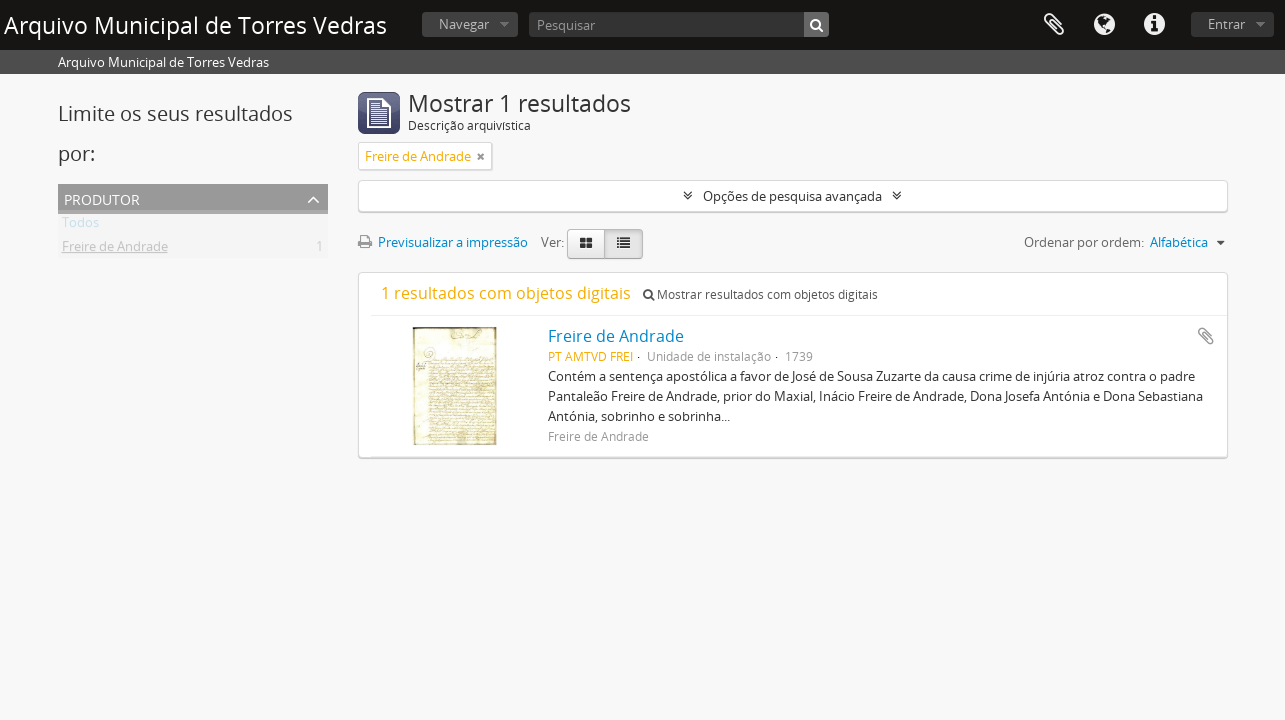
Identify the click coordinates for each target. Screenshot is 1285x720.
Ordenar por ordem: (1084, 242)
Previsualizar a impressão (443, 242)
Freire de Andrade (115, 250)
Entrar (1226, 24)
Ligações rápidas (1154, 25)
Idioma (1104, 25)
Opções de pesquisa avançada (792, 196)
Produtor (102, 197)
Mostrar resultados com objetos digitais (760, 294)
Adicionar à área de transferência (1206, 336)
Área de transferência (1054, 25)
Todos (80, 226)
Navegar (464, 24)
